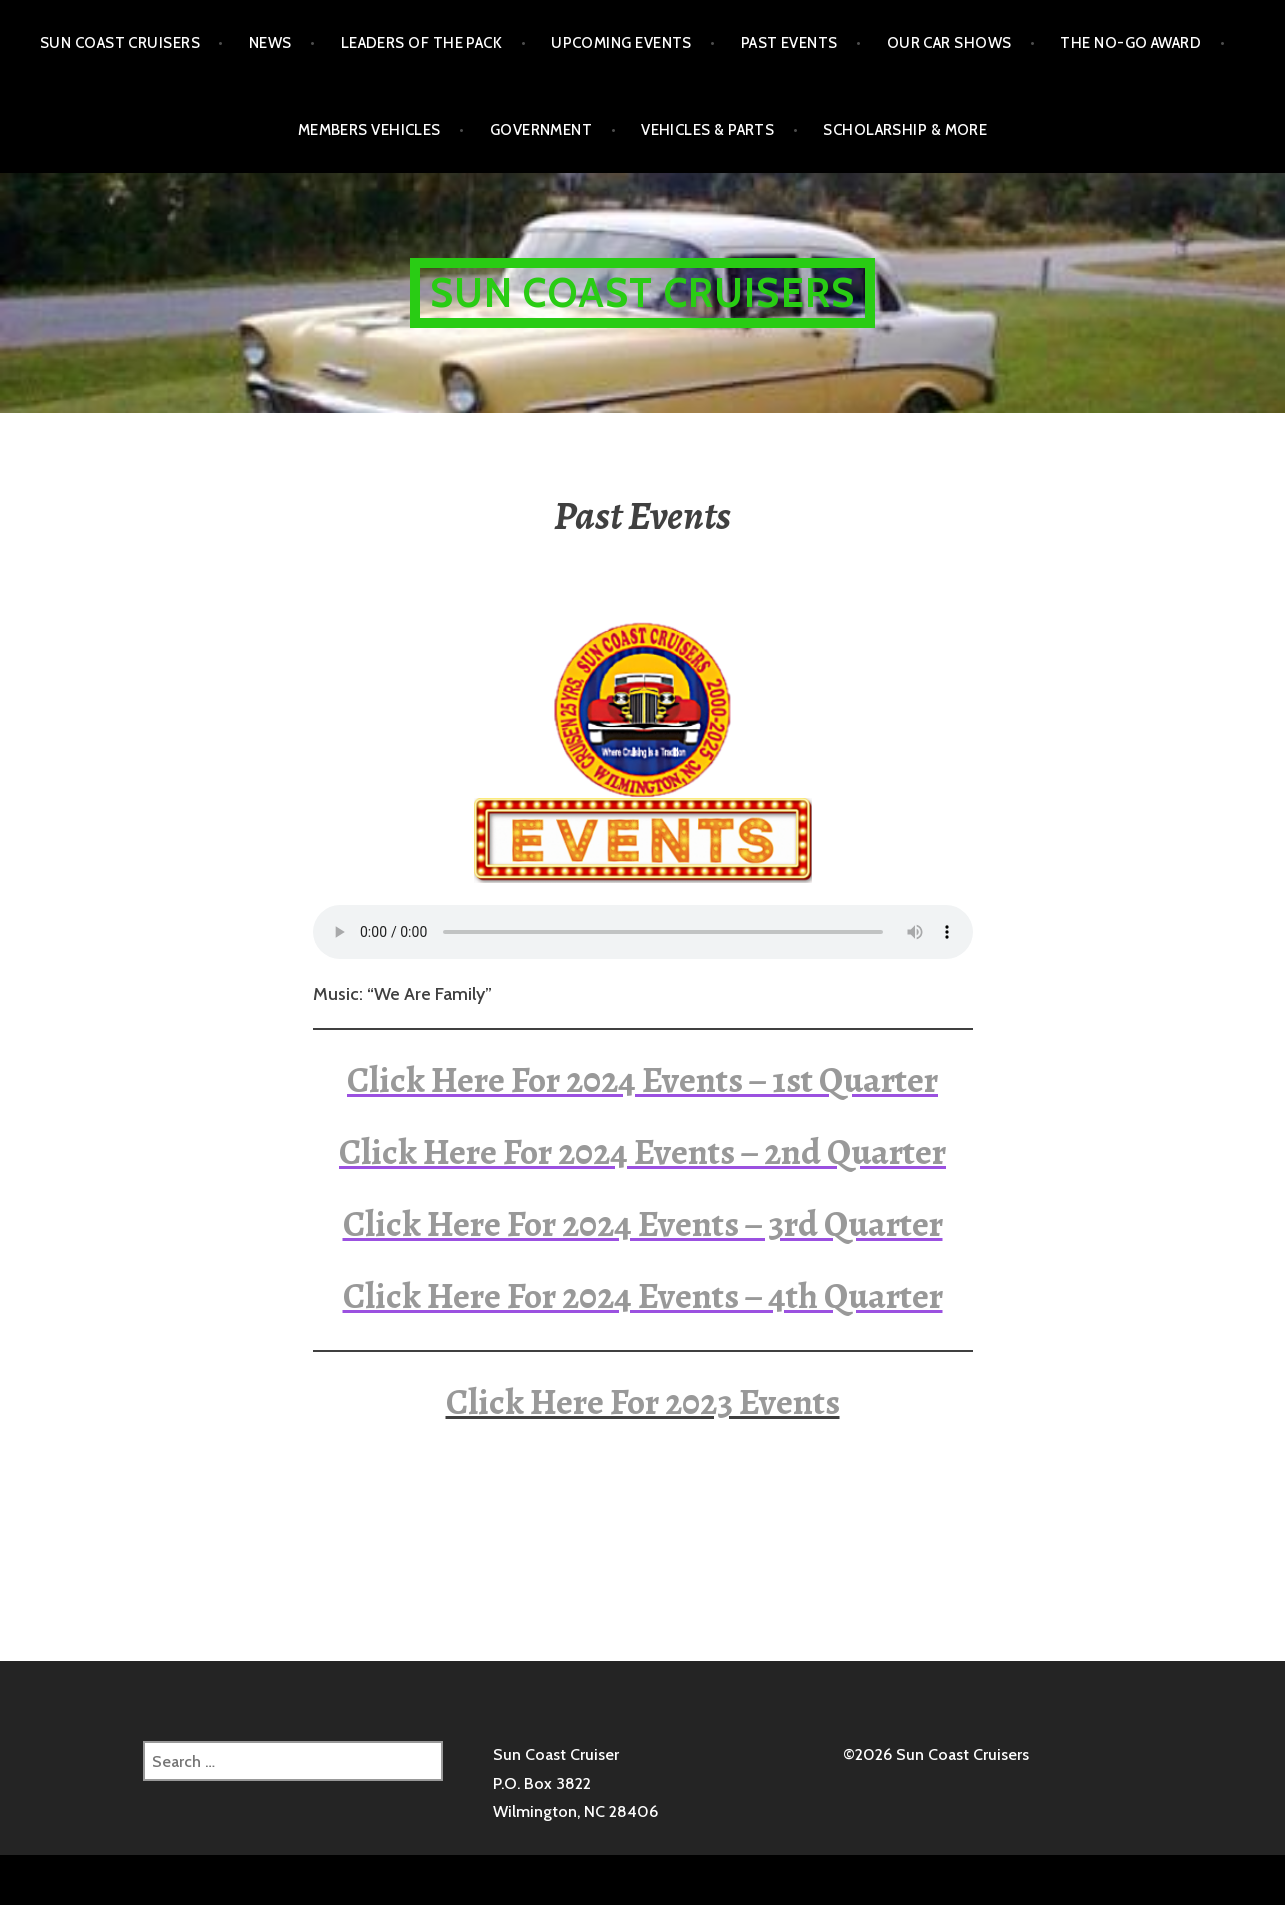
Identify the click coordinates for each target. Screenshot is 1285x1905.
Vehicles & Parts (707, 130)
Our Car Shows (949, 43)
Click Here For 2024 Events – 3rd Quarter (643, 1223)
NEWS (270, 43)
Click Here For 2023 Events (643, 1401)
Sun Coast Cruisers (120, 43)
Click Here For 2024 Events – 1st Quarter (642, 1079)
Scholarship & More (905, 130)
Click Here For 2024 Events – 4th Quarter (643, 1295)
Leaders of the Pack (422, 43)
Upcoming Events (621, 43)
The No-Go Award (1130, 43)
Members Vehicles (369, 130)
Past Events (789, 43)
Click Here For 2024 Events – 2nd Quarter (642, 1151)
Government (541, 130)
